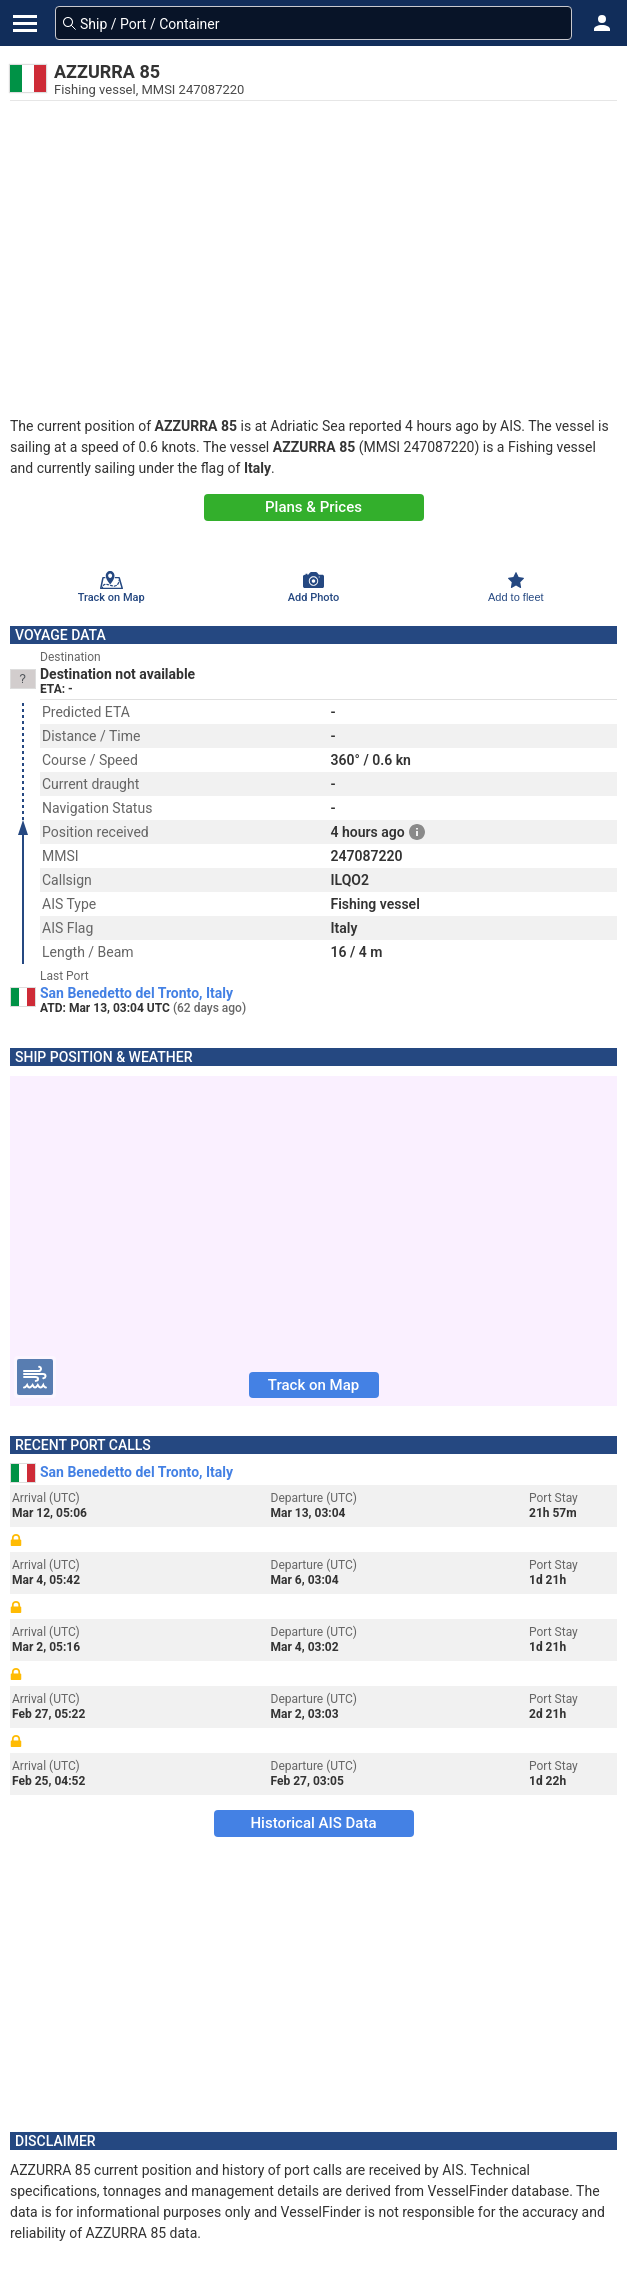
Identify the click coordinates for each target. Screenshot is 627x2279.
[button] (602, 23)
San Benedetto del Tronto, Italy (136, 993)
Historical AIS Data (313, 1823)
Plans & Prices (313, 507)
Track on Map (313, 1385)
